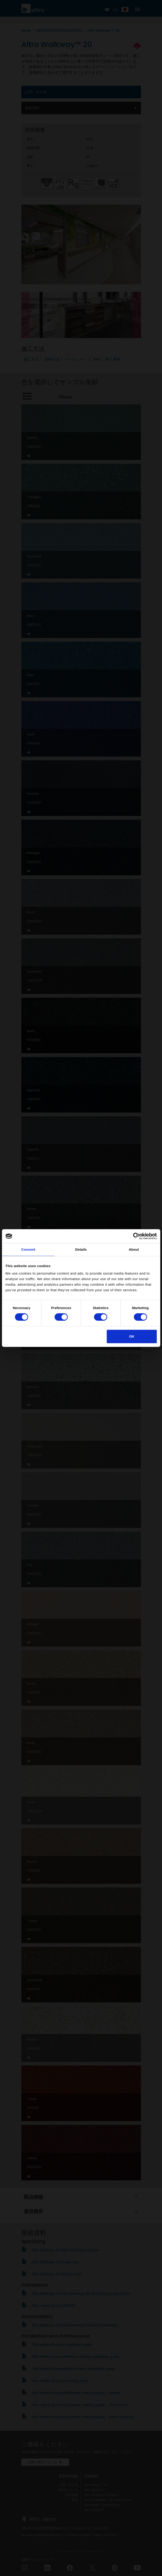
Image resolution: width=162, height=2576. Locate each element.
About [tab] (134, 1249)
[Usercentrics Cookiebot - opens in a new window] (136, 1236)
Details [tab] (81, 1249)
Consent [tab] (28, 1249)
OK (131, 1336)
